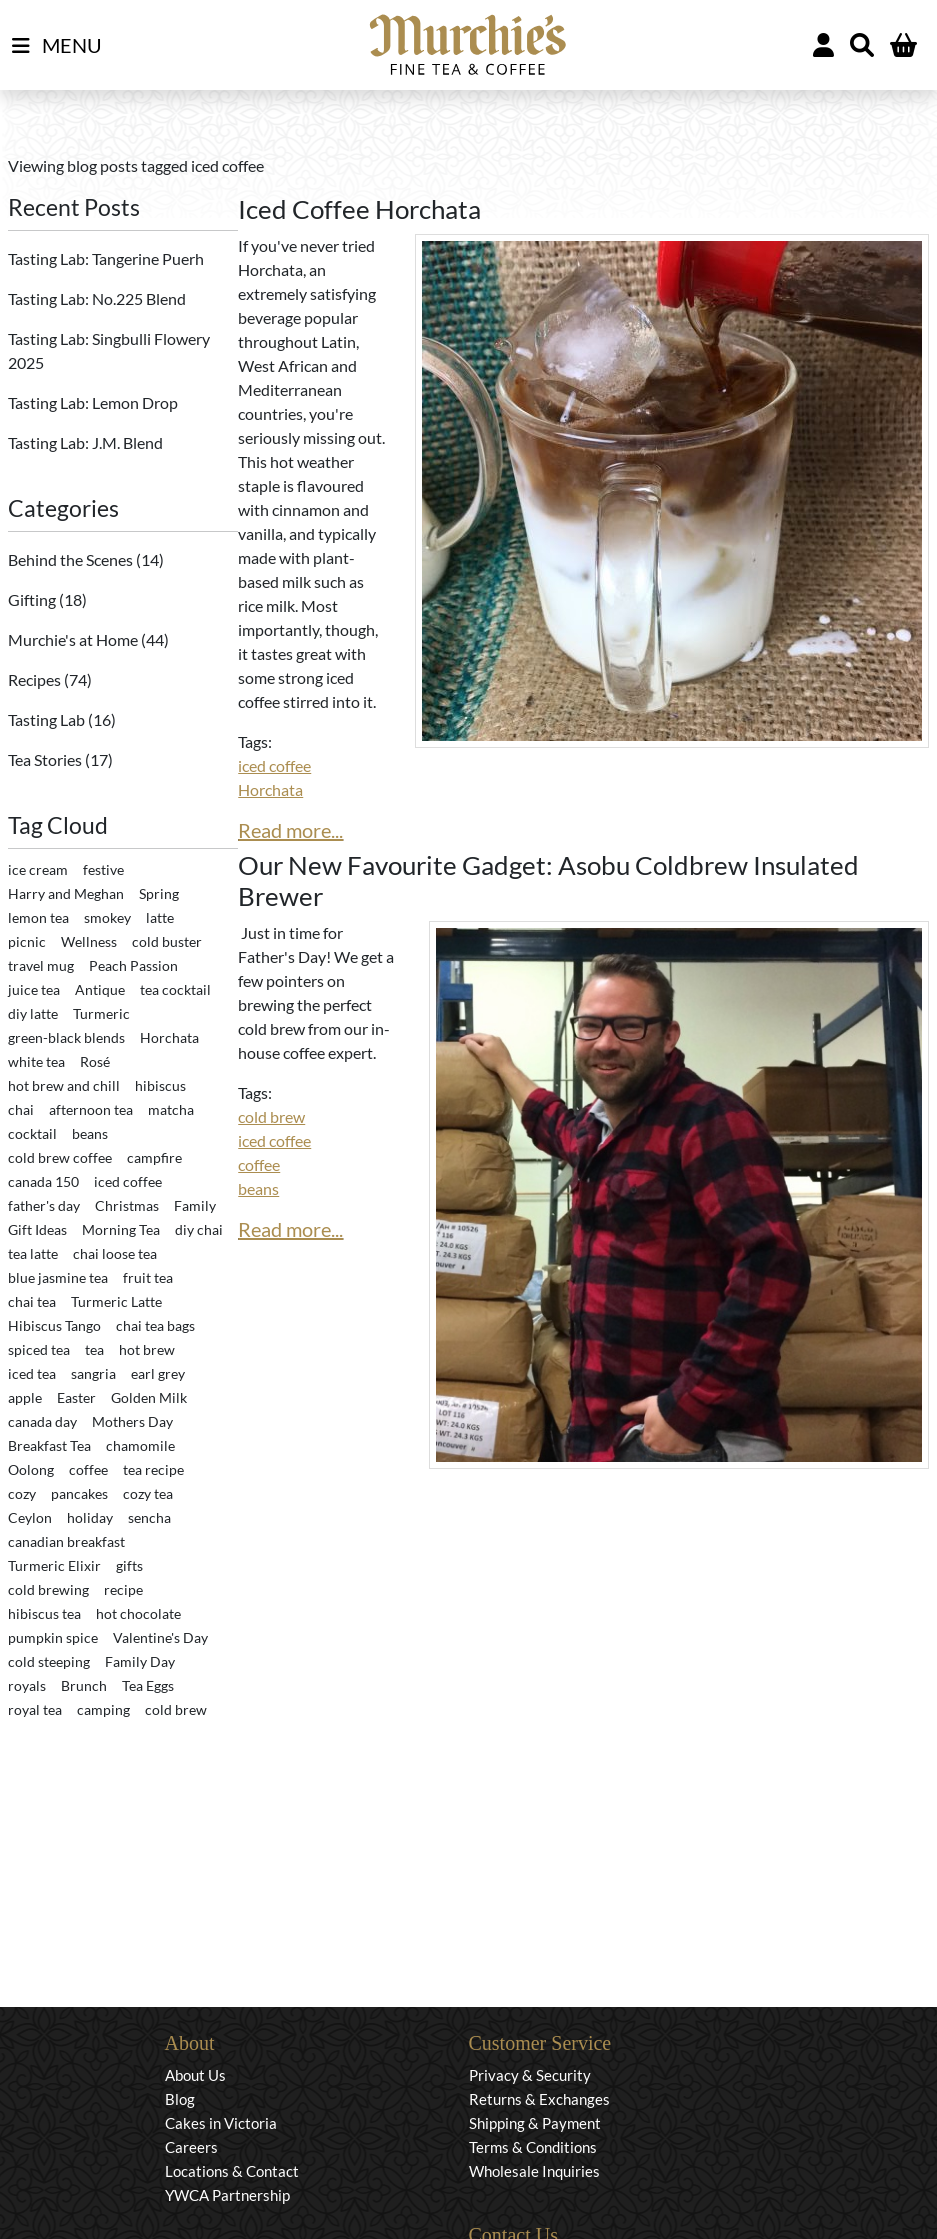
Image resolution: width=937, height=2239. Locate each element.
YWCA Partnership (227, 2195)
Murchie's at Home (74, 639)
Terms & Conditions (533, 2147)
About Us (195, 2075)
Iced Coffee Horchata (359, 209)
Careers (191, 2147)
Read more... (290, 830)
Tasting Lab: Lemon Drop (93, 402)
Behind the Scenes (72, 559)
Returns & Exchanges (539, 2099)
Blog (180, 2099)
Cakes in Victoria (221, 2123)
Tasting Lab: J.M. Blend (85, 442)
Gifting (33, 599)
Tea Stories (46, 759)
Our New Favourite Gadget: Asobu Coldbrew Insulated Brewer (548, 881)
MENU (57, 46)
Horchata (270, 789)
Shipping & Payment (535, 2123)
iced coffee (274, 765)
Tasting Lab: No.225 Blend (97, 298)
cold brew (271, 1116)
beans (258, 1188)
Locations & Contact (232, 2171)
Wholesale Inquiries (534, 2171)
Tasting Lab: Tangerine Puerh (106, 258)
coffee (259, 1164)
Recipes (36, 679)
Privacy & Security (530, 2075)
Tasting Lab (48, 719)
